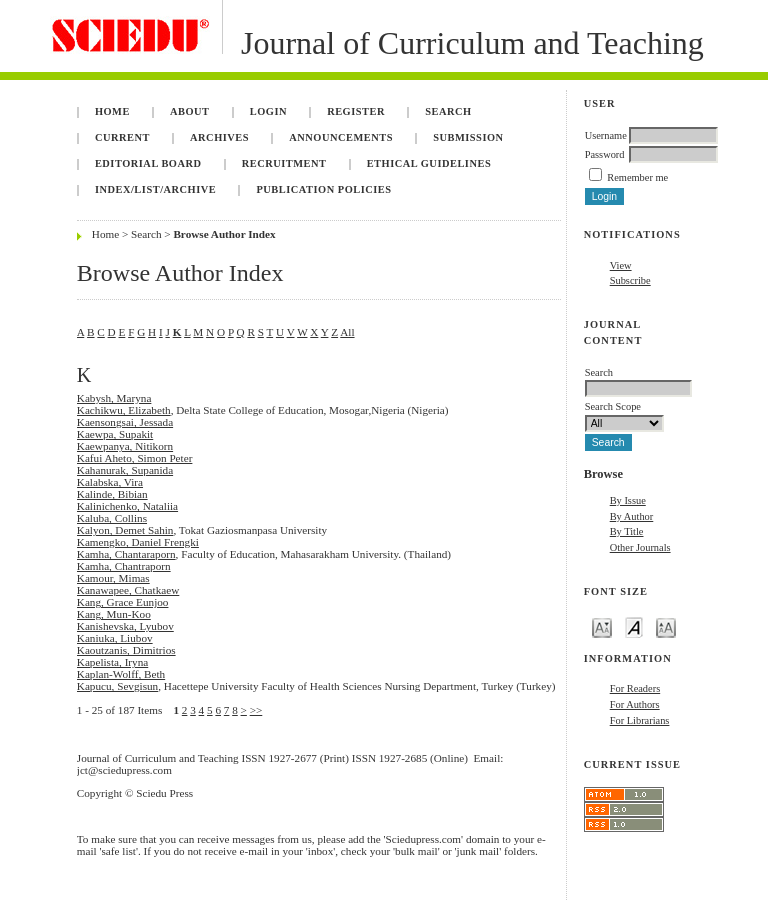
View (621, 265)
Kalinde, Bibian (112, 494)
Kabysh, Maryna (114, 398)
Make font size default (634, 626)
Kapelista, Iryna (112, 662)
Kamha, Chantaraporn (126, 554)
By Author (632, 516)
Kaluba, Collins (112, 518)
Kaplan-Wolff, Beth (121, 674)
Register (356, 111)
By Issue (628, 500)
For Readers (635, 688)
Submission (468, 137)
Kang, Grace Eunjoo (123, 602)
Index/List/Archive (155, 189)
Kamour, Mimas (113, 578)
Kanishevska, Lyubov (125, 626)
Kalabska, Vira (110, 482)
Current (122, 137)
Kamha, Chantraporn (124, 566)
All (347, 332)
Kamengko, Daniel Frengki (138, 542)
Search (448, 111)
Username (606, 135)
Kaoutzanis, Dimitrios (126, 650)
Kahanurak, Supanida (125, 470)
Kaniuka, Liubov (115, 638)
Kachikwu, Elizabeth (124, 410)
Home (112, 111)
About (190, 111)
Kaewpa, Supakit (115, 434)
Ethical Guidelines (429, 163)
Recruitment (284, 163)
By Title (627, 531)
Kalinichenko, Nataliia (127, 506)
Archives (219, 137)
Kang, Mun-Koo (114, 614)
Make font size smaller (602, 626)
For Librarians (640, 720)
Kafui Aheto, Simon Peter (135, 458)
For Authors (635, 704)
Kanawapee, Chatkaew (128, 590)
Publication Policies (323, 189)
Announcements (341, 137)
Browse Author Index (224, 234)
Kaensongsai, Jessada (125, 422)
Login (268, 111)
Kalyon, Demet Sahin (125, 530)
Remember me (637, 177)
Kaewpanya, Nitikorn (125, 446)
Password (605, 154)
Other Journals (640, 547)
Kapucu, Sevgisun (117, 686)
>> (256, 710)
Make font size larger (666, 626)
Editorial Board (148, 163)
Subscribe (630, 280)
